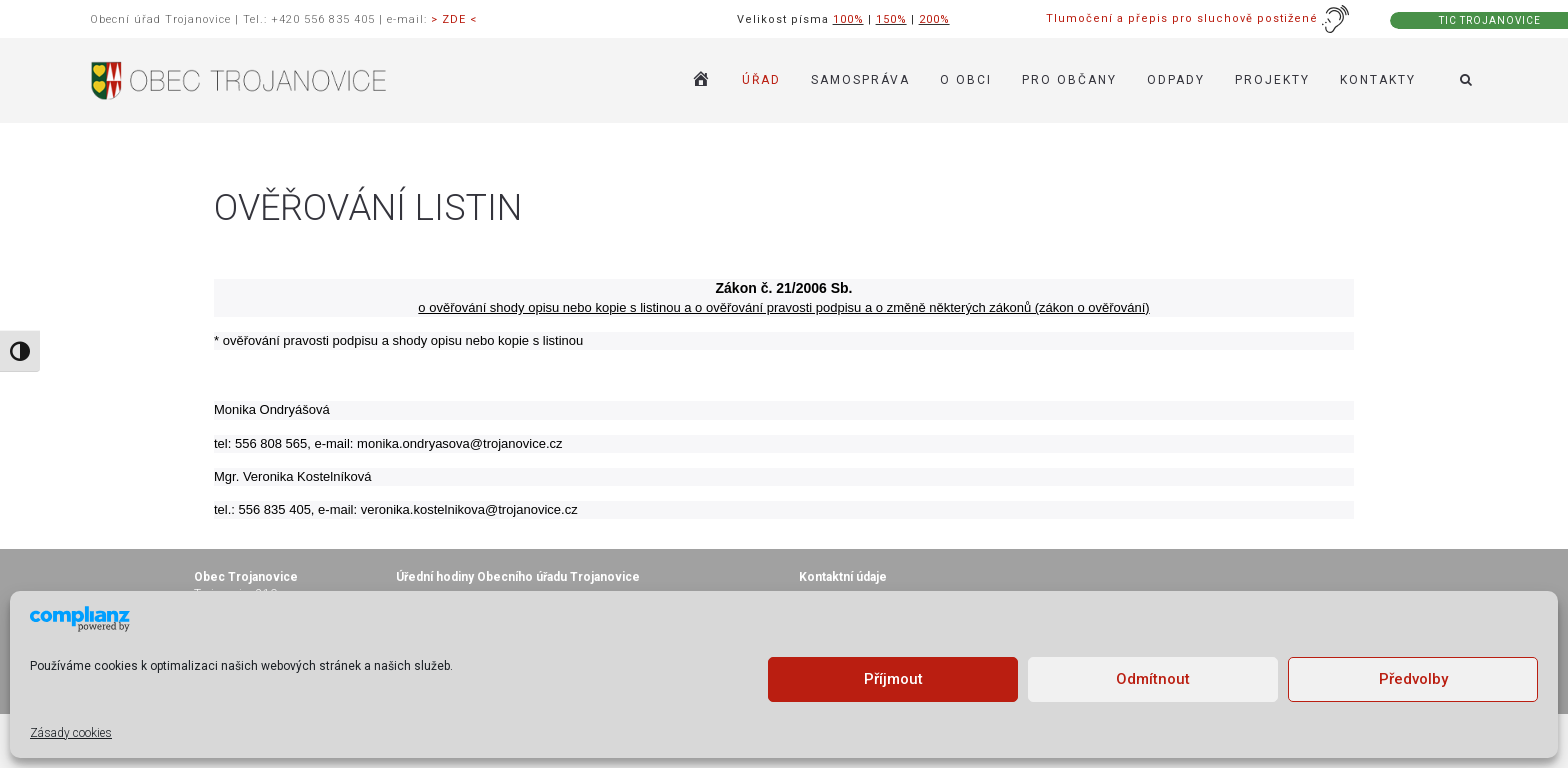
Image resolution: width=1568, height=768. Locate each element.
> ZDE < (454, 19)
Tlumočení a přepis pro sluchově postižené (1198, 18)
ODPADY (1176, 80)
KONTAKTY (1378, 80)
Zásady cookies (71, 733)
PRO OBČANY (1069, 80)
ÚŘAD (761, 80)
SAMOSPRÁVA (860, 80)
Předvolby (1413, 679)
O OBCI (966, 80)
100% (848, 19)
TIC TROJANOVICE (1490, 20)
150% (891, 19)
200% (934, 19)
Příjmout (893, 679)
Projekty (1272, 80)
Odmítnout (1153, 679)
